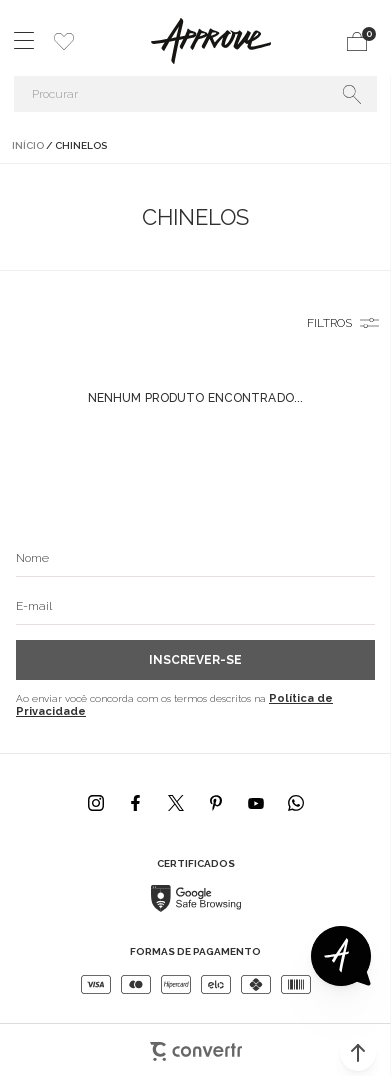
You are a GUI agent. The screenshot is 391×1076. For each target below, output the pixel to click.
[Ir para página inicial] (28, 145)
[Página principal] (211, 41)
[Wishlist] (64, 41)
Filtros (329, 323)
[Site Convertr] (195, 1042)
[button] (358, 1053)
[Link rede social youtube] (256, 803)
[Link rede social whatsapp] (296, 803)
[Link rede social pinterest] (216, 803)
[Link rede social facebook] (136, 803)
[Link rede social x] (176, 803)
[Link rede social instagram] (96, 803)
